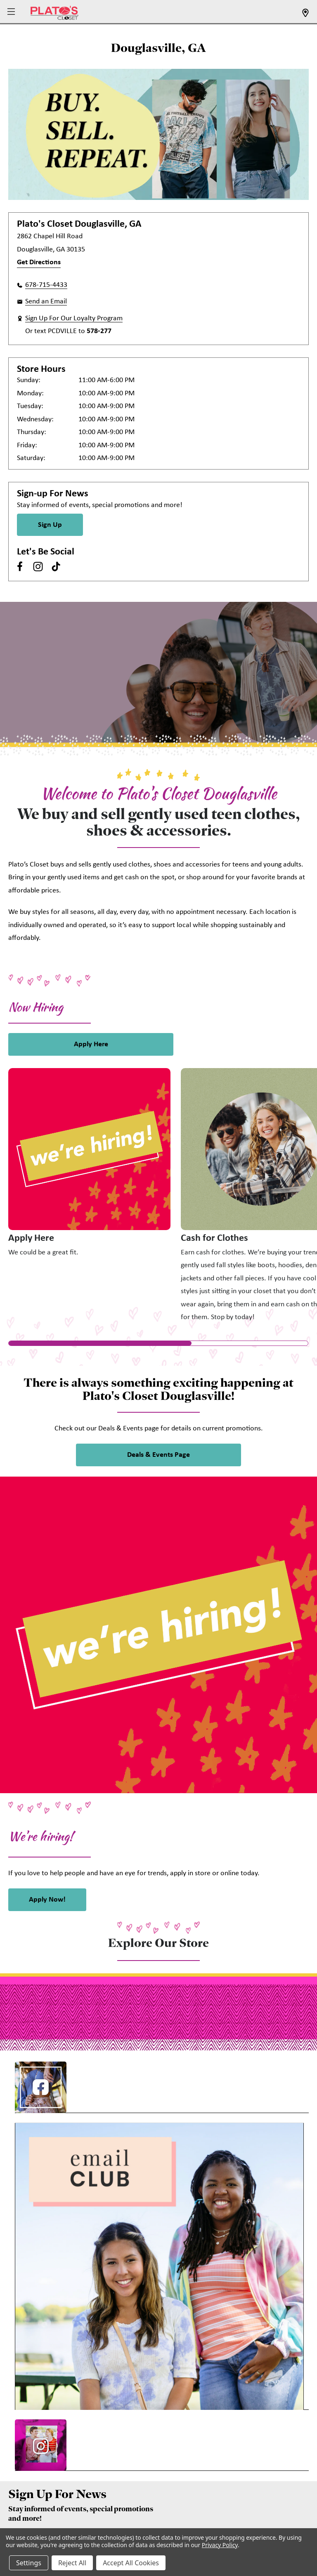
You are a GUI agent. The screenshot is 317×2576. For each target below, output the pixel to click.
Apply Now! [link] (47, 1900)
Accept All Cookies (131, 2562)
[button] (12, 12)
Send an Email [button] (46, 301)
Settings (28, 2562)
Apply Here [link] (91, 1044)
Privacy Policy (220, 2545)
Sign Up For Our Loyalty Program (74, 318)
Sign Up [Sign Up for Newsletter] (50, 525)
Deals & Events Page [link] (158, 1455)
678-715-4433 (46, 285)
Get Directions (39, 262)
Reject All (72, 2562)
